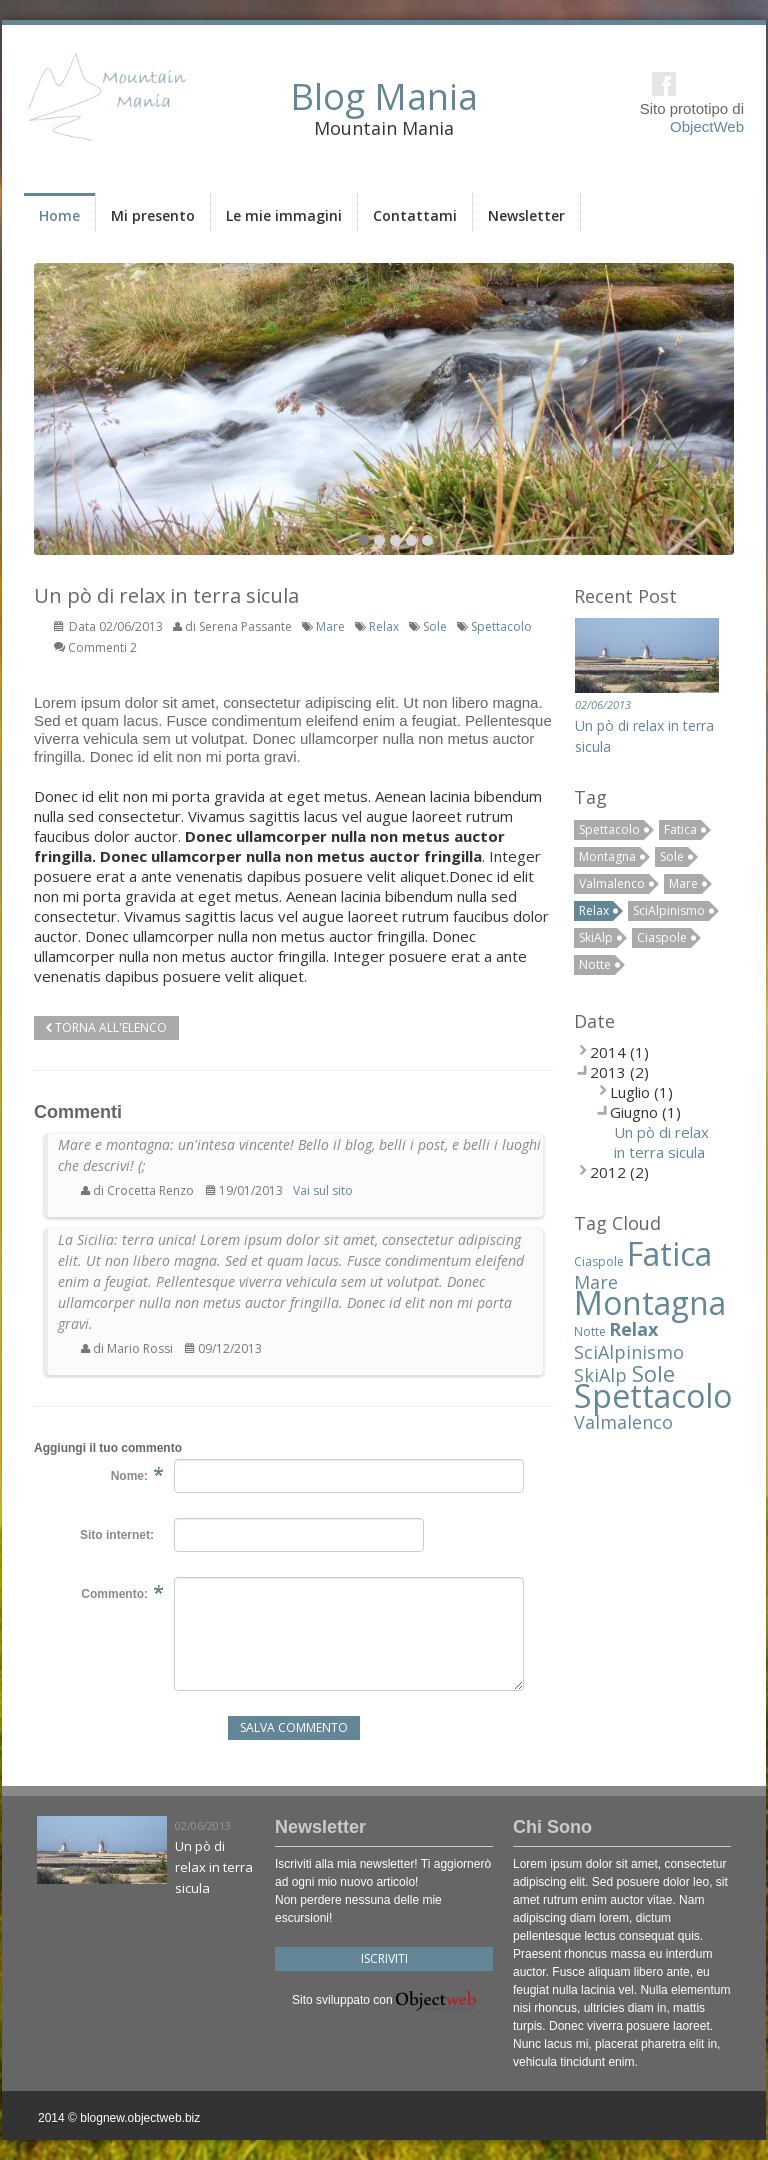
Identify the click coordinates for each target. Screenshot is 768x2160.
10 (427, 540)
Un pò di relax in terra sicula (661, 1142)
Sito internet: (117, 1535)
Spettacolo (501, 626)
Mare (330, 626)
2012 (608, 1172)
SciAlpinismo (669, 910)
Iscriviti (384, 1958)
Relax (384, 626)
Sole (435, 626)
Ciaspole (662, 937)
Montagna (607, 856)
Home (59, 215)
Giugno (634, 1112)
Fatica (680, 829)
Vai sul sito (323, 1190)
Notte (595, 964)
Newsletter (526, 215)
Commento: (114, 1594)
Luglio (630, 1092)
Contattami (415, 215)
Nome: (129, 1476)
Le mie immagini (284, 215)
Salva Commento (294, 1727)
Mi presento (153, 215)
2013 (608, 1072)
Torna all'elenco (106, 1027)
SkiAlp (596, 937)
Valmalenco (612, 883)
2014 (608, 1052)
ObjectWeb (707, 126)
